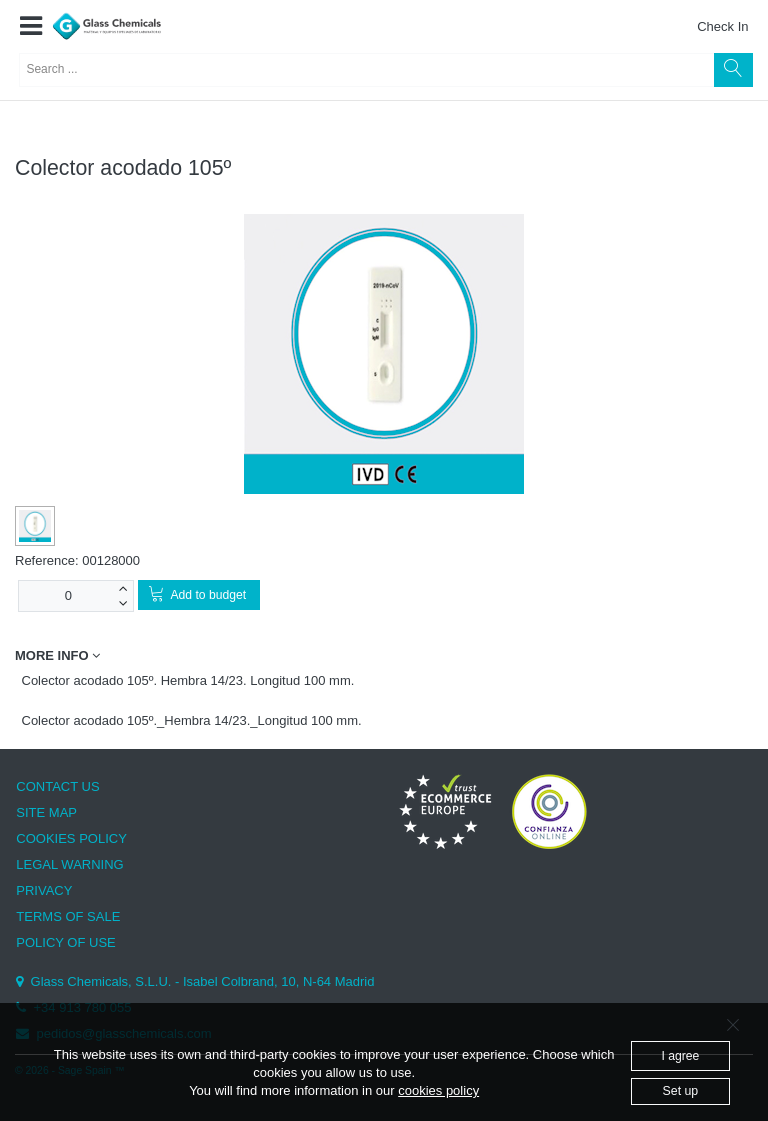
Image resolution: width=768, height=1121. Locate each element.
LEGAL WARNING (69, 864)
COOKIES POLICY (71, 838)
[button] (30, 27)
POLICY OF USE (65, 942)
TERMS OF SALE (68, 916)
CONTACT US (57, 786)
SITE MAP (46, 812)
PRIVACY (44, 890)
